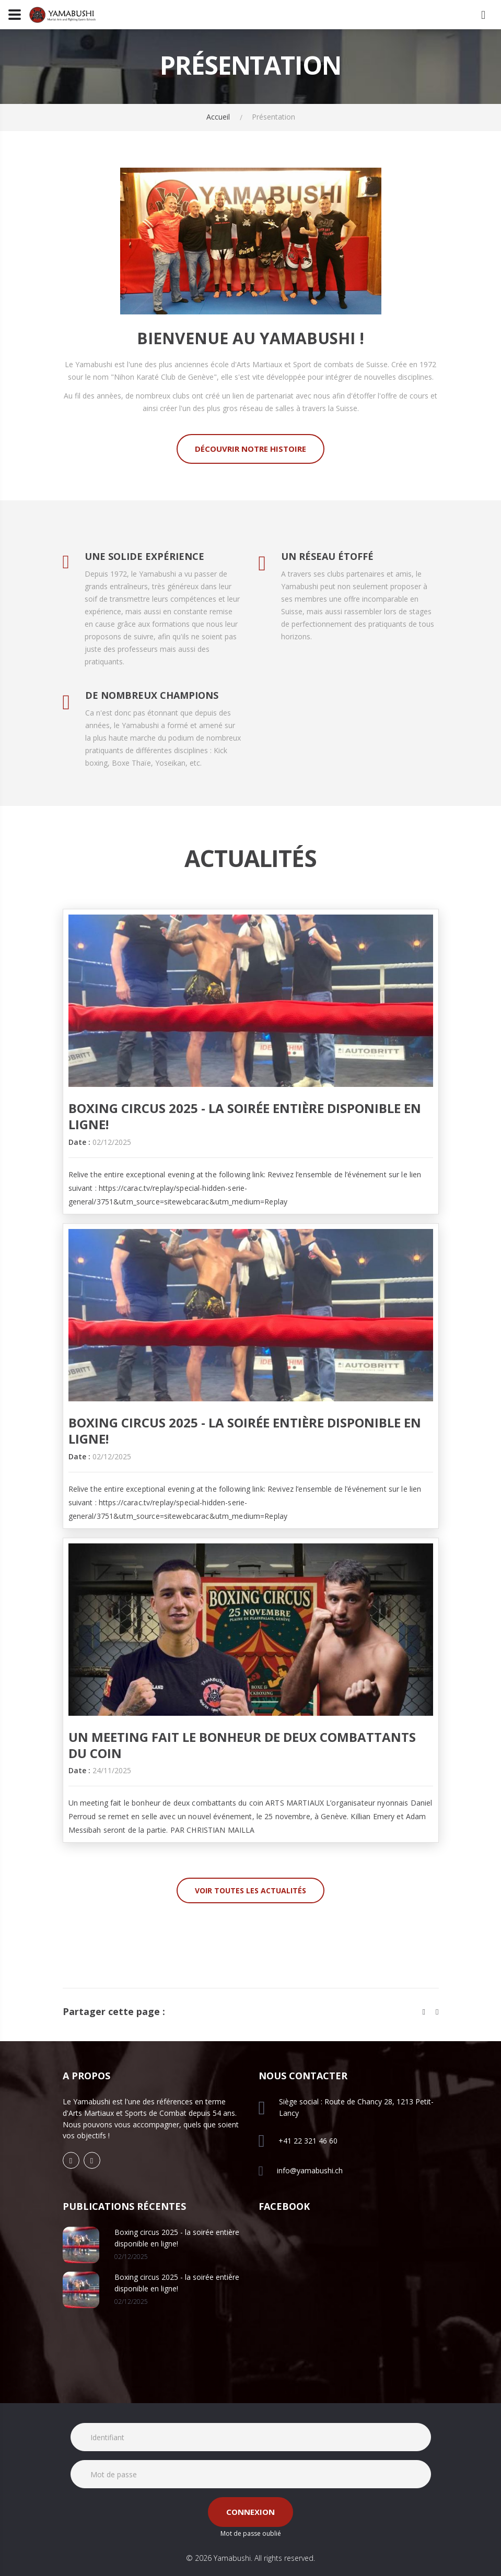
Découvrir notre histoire (250, 448)
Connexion (250, 2512)
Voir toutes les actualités (250, 1890)
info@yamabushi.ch (310, 2170)
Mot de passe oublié (250, 2533)
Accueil (218, 117)
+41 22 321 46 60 (307, 2141)
